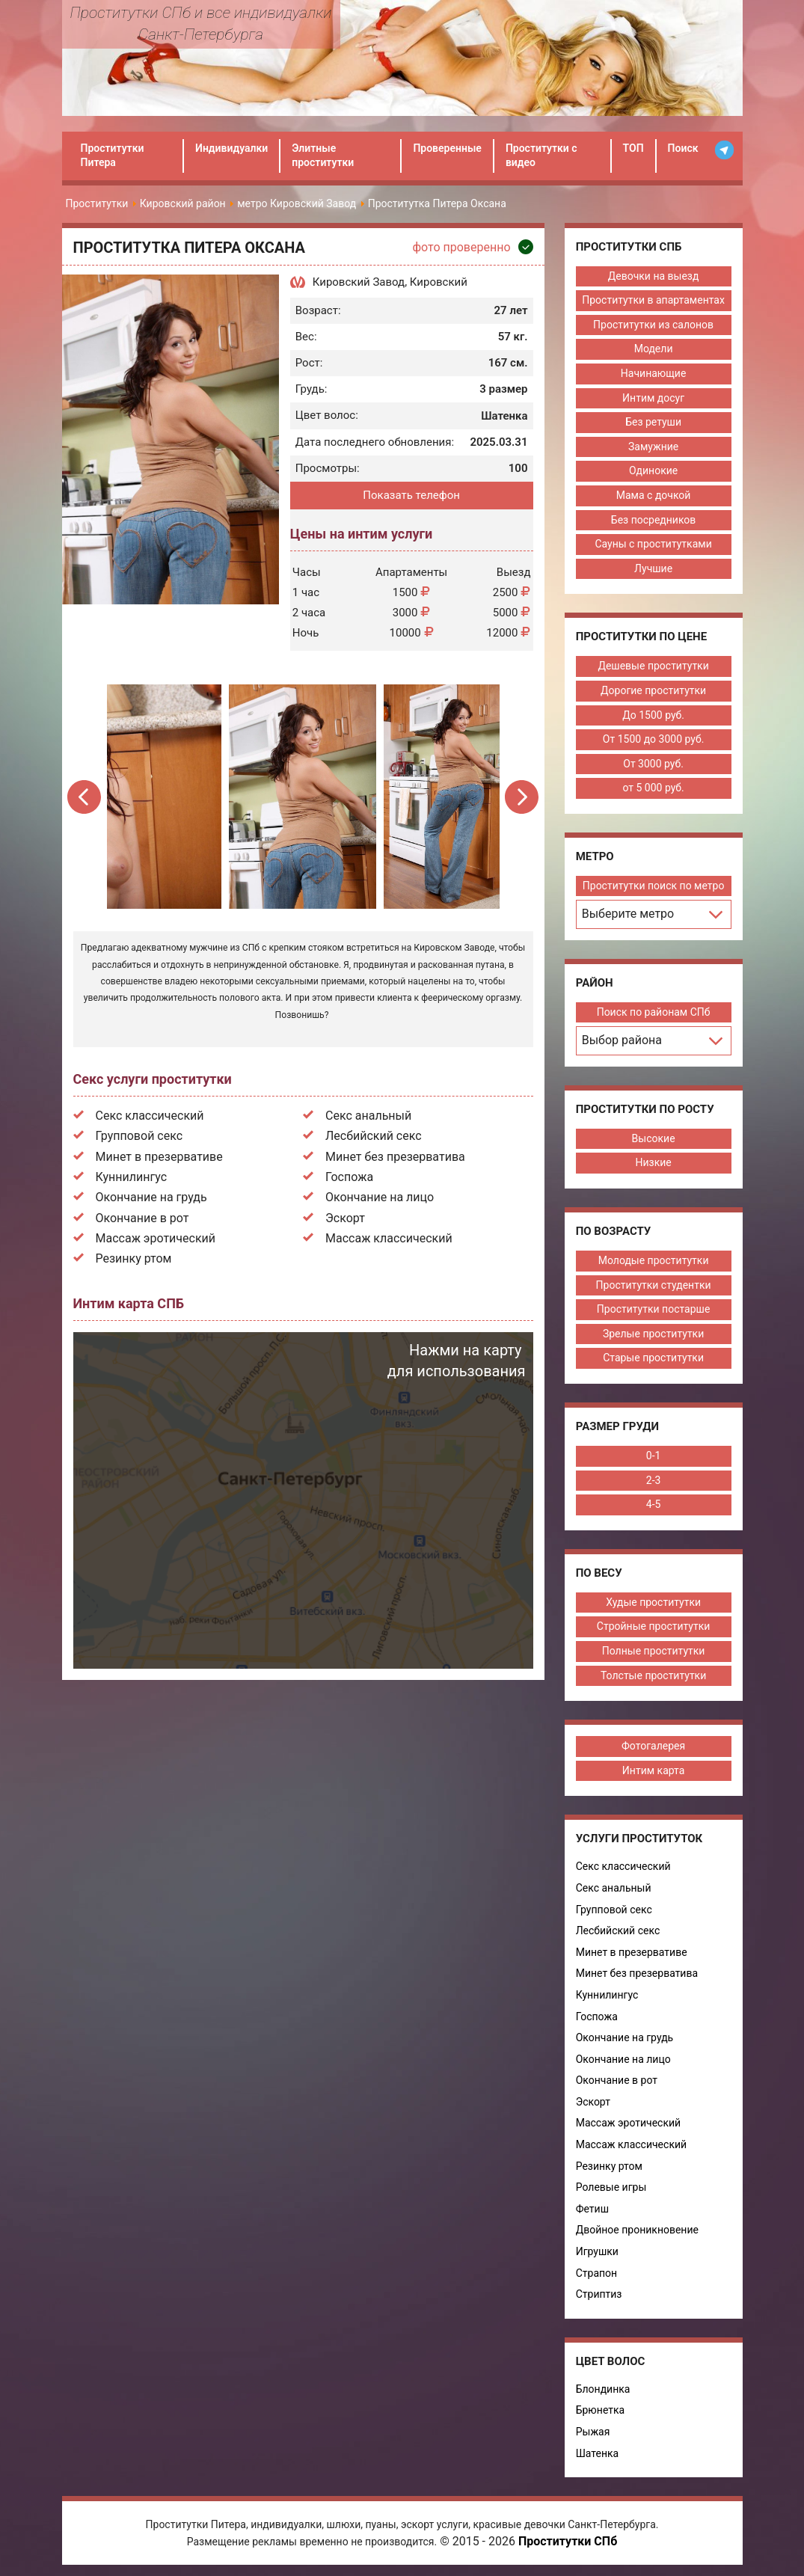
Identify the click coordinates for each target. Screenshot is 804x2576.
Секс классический (150, 1115)
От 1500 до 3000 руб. (652, 739)
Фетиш (590, 2209)
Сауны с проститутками (652, 544)
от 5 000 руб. (652, 788)
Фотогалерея (652, 1746)
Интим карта (653, 1770)
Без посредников (653, 520)
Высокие (653, 1138)
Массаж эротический (156, 1238)
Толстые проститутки (652, 1675)
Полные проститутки (653, 1651)
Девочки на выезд (653, 276)
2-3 (652, 1480)
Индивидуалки (231, 148)
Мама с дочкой (653, 495)
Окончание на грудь (151, 1197)
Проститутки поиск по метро (653, 886)
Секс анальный (368, 1115)
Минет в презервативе (159, 1157)
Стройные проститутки (653, 1626)
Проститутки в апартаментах (652, 300)
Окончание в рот (142, 1218)
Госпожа (349, 1177)
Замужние (652, 447)
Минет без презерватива (395, 1157)
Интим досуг (653, 398)
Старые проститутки (652, 1358)
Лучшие (652, 568)
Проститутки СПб (567, 2541)
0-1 (652, 1456)
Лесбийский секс (373, 1136)
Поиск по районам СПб (653, 1012)
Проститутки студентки (653, 1285)
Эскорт (345, 1218)
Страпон (595, 2273)
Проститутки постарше (653, 1309)
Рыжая (591, 2432)
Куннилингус (132, 1177)
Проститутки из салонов (652, 325)
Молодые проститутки (653, 1260)
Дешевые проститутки (652, 666)
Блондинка (601, 2389)
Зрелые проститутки (652, 1334)
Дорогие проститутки (652, 690)
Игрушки (595, 2251)
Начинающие (653, 373)
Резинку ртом (134, 1258)
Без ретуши (653, 422)
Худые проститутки (652, 1602)
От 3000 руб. (652, 764)
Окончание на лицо (379, 1197)
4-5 (652, 1504)
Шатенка (596, 2453)
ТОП (633, 148)
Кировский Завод (359, 282)
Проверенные (447, 148)
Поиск (683, 148)
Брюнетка (598, 2410)
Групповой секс (139, 1136)
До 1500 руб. (653, 715)
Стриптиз (597, 2294)
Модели (652, 349)
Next (522, 797)
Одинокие (652, 470)
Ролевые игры (609, 2187)
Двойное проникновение (635, 2230)
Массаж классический (388, 1238)
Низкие (652, 1162)
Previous (86, 797)
